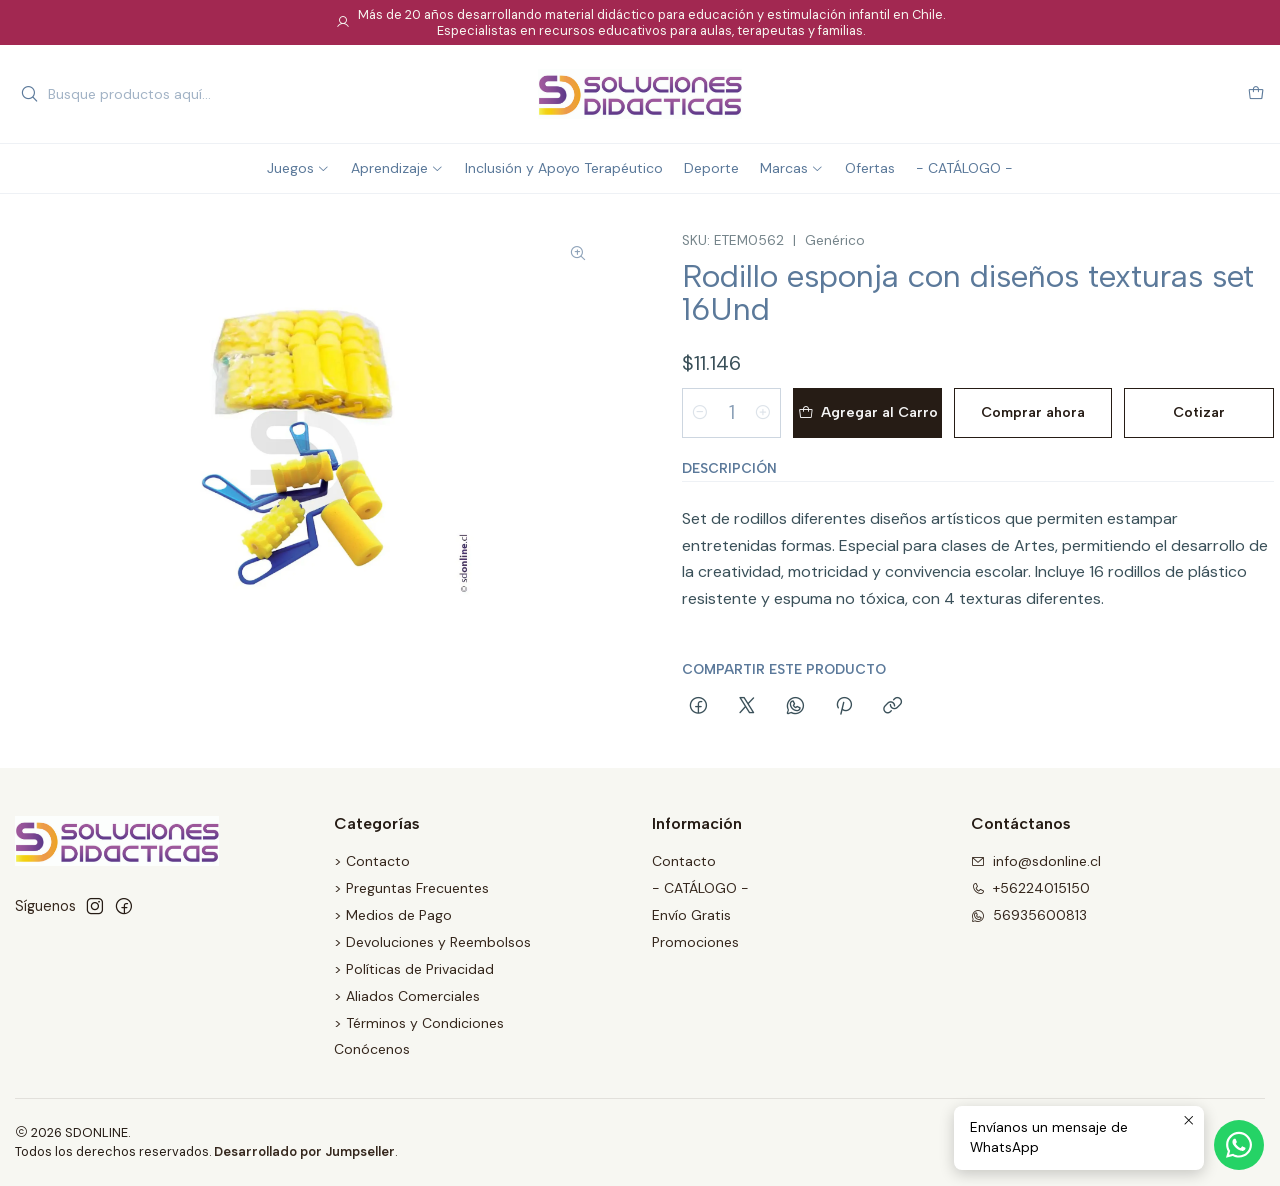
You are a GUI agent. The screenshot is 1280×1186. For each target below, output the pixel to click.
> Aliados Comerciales (407, 996)
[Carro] (1256, 94)
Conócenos (372, 1049)
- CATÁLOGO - (700, 888)
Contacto (684, 861)
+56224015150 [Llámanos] (1030, 888)
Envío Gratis (691, 915)
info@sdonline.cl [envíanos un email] (1036, 861)
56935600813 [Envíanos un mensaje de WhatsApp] (1029, 915)
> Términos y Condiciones (419, 1023)
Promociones (695, 942)
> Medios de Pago (393, 915)
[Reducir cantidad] (700, 413)
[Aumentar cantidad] (763, 413)
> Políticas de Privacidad (414, 969)
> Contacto (372, 861)
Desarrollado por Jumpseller (304, 1151)
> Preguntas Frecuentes (411, 888)
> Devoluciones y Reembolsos (432, 942)
